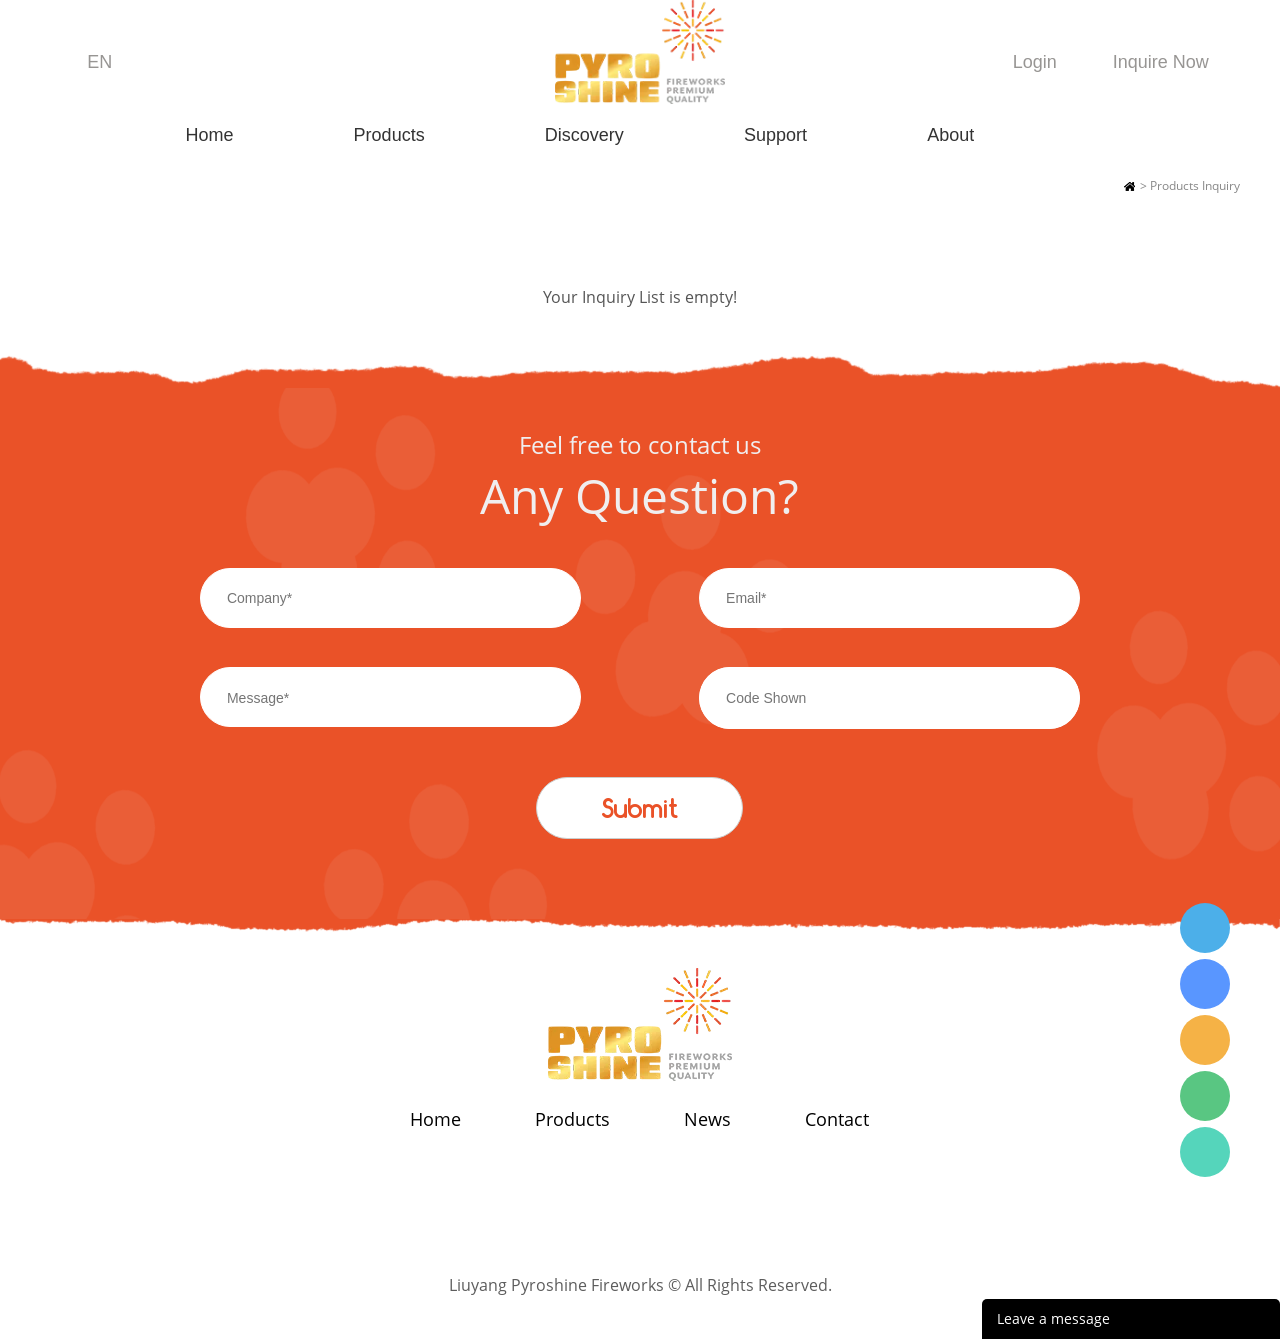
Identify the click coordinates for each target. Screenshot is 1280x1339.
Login (1035, 62)
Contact (837, 1119)
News (707, 1119)
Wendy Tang (1205, 928)
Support (775, 135)
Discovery (584, 135)
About (950, 135)
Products (389, 135)
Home (209, 135)
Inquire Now (1161, 62)
